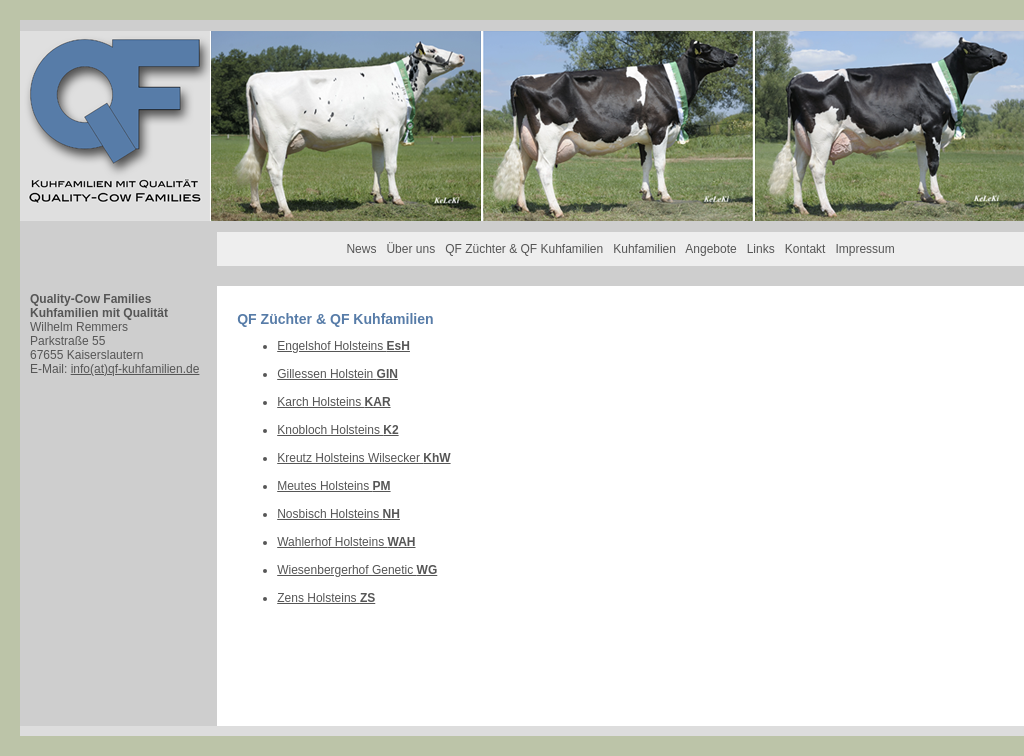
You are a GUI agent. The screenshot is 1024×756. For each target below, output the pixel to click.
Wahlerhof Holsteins (346, 542)
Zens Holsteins (326, 598)
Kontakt (805, 249)
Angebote (710, 249)
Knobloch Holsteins (337, 430)
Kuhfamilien (644, 249)
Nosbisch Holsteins (338, 514)
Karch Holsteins (333, 402)
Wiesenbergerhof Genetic (357, 570)
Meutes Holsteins (333, 486)
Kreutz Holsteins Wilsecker (363, 458)
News (361, 249)
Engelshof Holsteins (343, 346)
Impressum (864, 249)
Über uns (410, 249)
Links (761, 249)
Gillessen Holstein (337, 374)
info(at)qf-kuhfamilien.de (135, 369)
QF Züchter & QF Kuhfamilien (524, 249)
